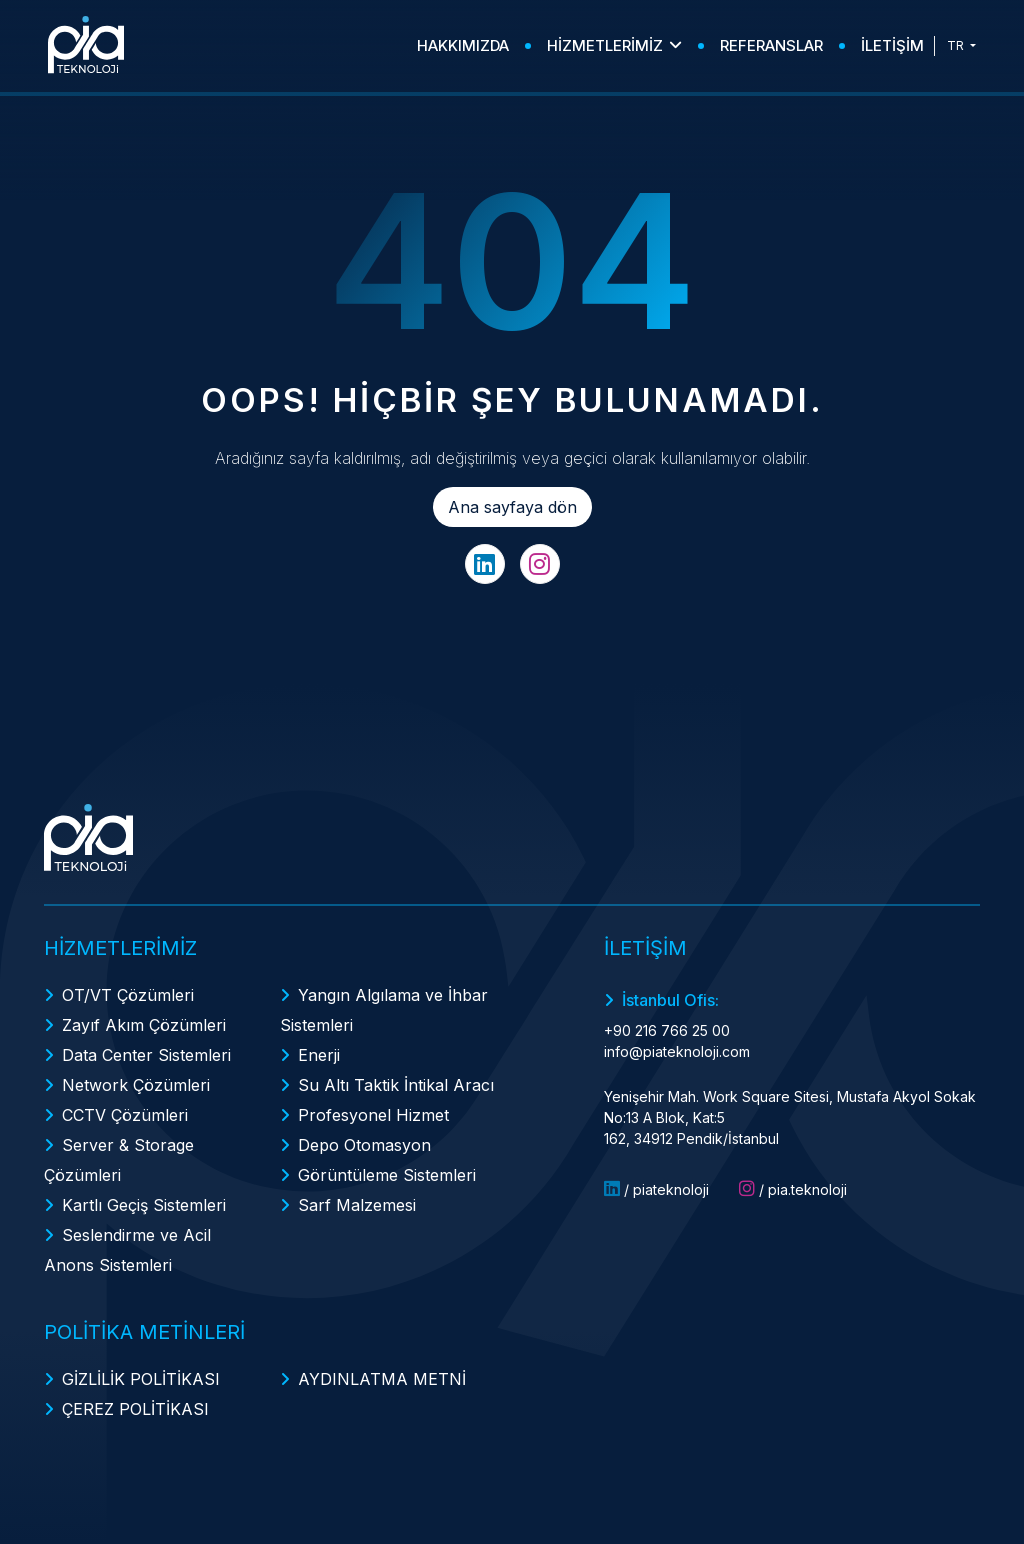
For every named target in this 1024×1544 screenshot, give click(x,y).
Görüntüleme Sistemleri (387, 1175)
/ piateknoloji (656, 1189)
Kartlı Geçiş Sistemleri (144, 1205)
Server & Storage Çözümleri (119, 1160)
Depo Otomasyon (364, 1145)
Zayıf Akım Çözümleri (144, 1025)
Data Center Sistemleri (146, 1055)
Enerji (319, 1055)
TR (957, 45)
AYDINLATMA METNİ (382, 1379)
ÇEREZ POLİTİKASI (135, 1409)
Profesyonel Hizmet (373, 1115)
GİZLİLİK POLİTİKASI (141, 1379)
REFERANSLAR (771, 45)
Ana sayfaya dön (512, 507)
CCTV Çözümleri (125, 1115)
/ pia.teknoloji (793, 1189)
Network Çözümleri (136, 1085)
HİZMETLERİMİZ (614, 45)
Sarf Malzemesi (357, 1205)
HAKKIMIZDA (463, 45)
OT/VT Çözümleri (128, 995)
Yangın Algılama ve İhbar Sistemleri (384, 1010)
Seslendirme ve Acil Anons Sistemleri (127, 1250)
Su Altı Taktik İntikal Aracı (396, 1085)
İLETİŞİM (892, 45)
